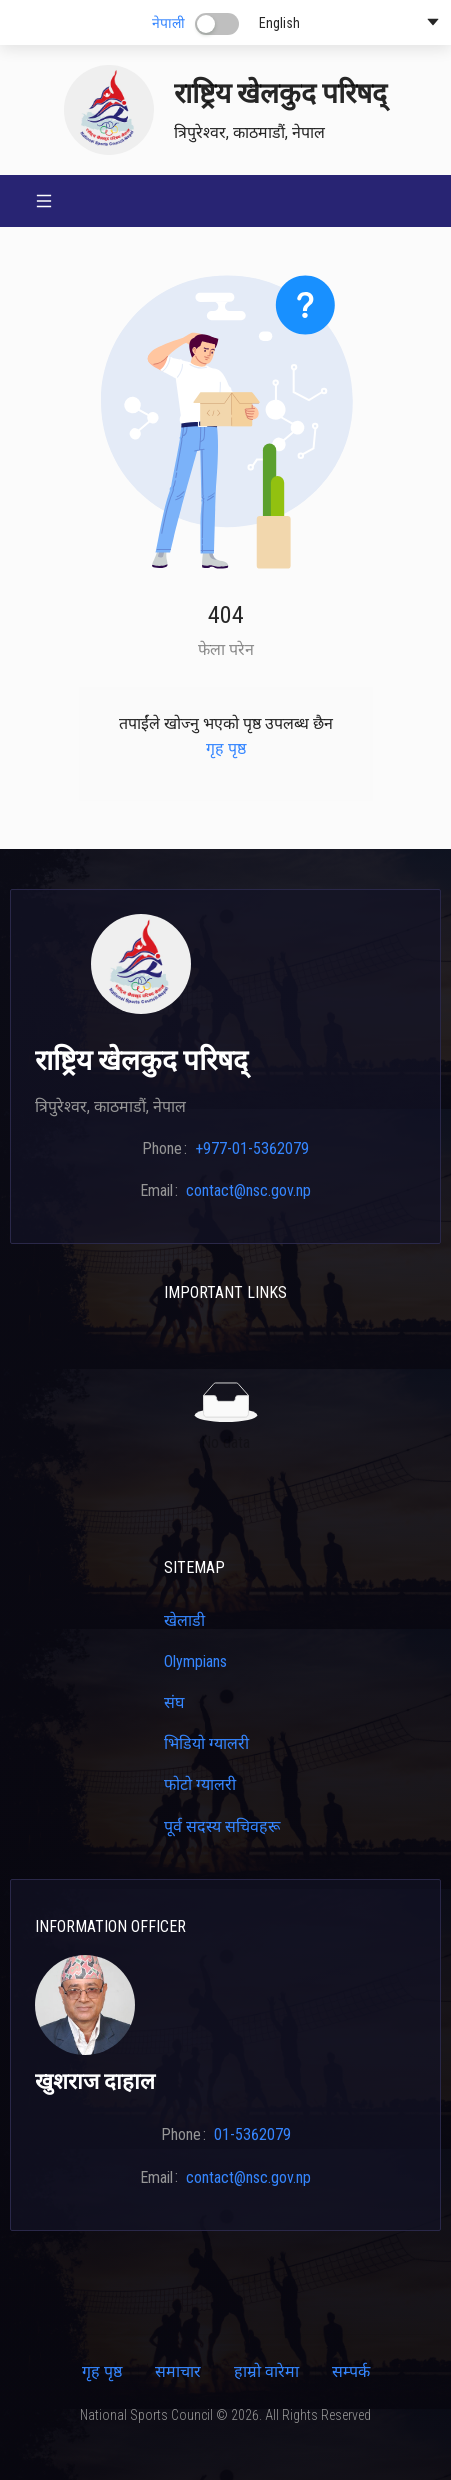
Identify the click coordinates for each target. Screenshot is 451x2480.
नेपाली (168, 23)
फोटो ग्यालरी (200, 1784)
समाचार (178, 2371)
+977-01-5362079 (252, 1148)
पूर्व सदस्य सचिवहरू (222, 1826)
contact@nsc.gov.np (248, 1190)
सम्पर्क (351, 2371)
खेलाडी (184, 1620)
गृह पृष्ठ (226, 748)
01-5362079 (252, 2134)
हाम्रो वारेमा (266, 2371)
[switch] (217, 24)
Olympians (195, 1661)
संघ (174, 1702)
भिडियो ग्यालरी (206, 1743)
